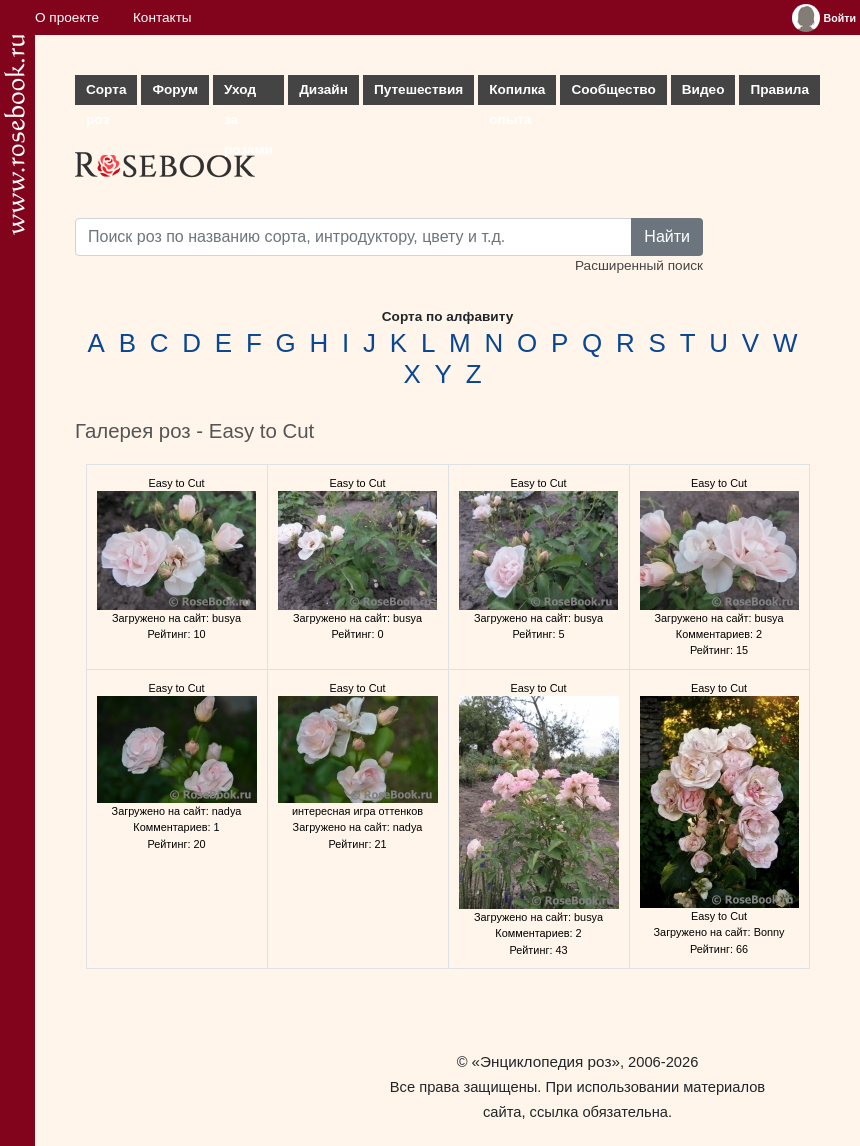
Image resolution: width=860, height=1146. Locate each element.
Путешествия (418, 89)
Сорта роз (106, 93)
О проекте (67, 17)
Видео (703, 89)
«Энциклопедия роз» (546, 1061)
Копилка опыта (517, 93)
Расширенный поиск (639, 265)
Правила (779, 89)
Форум (174, 89)
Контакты (162, 17)
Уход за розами (248, 93)
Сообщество (613, 89)
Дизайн (323, 89)
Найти (667, 236)
